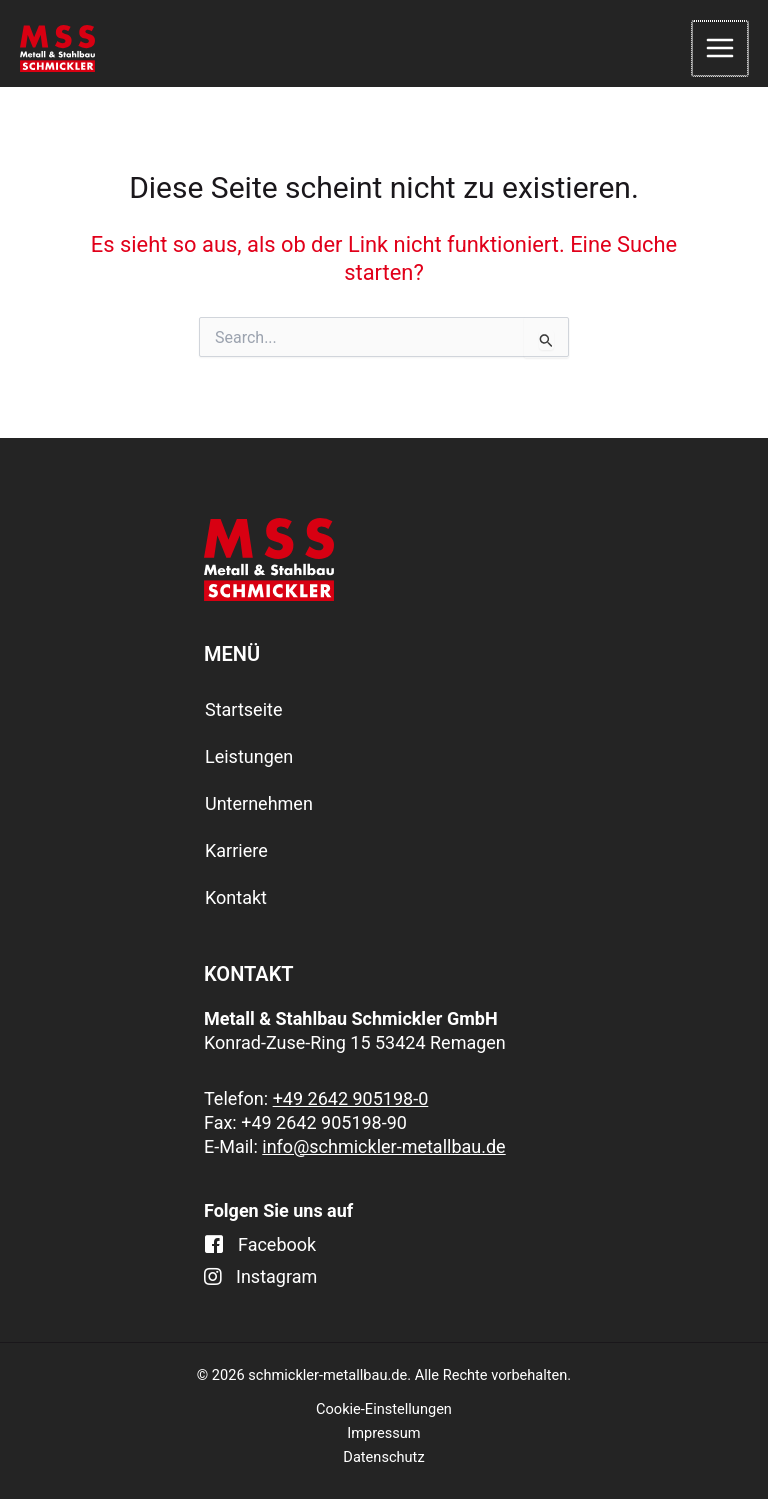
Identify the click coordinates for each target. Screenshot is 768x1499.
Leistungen (249, 756)
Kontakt (236, 897)
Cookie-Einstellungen (384, 1409)
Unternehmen (259, 803)
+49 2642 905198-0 (351, 1098)
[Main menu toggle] (721, 49)
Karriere (236, 850)
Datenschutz (383, 1457)
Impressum (383, 1433)
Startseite (243, 709)
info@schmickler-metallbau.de (383, 1146)
